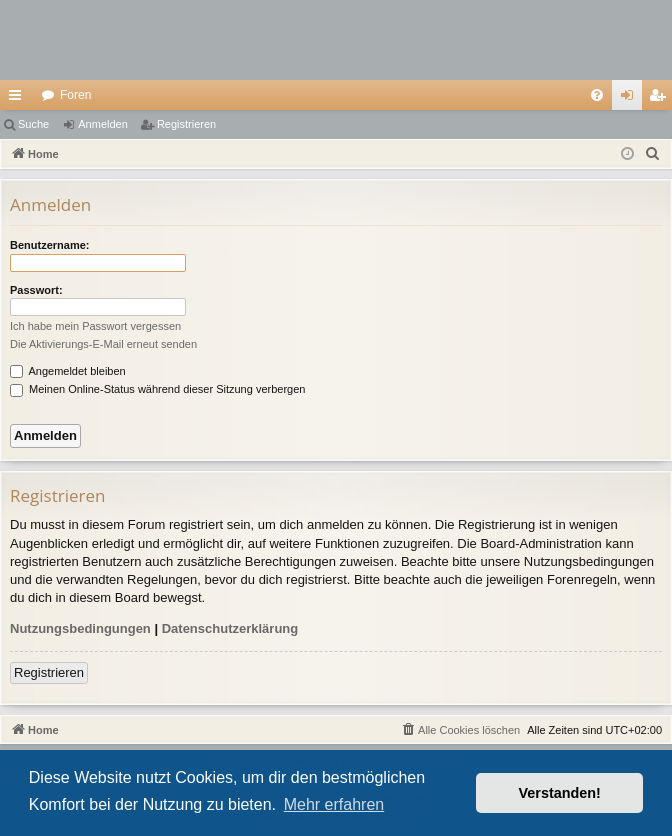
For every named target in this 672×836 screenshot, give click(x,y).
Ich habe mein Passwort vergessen (95, 326)
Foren (75, 95)
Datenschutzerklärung (230, 628)
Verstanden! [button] (560, 793)
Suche (33, 124)
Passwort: (36, 290)
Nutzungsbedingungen (80, 628)
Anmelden (103, 124)
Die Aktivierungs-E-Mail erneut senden (103, 344)
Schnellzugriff (19, 99)
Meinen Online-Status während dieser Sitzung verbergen (157, 389)
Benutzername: (49, 245)
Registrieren (186, 124)
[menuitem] (597, 95)
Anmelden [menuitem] (631, 99)
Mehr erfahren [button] (334, 804)
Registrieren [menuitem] (661, 99)
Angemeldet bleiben (68, 371)
